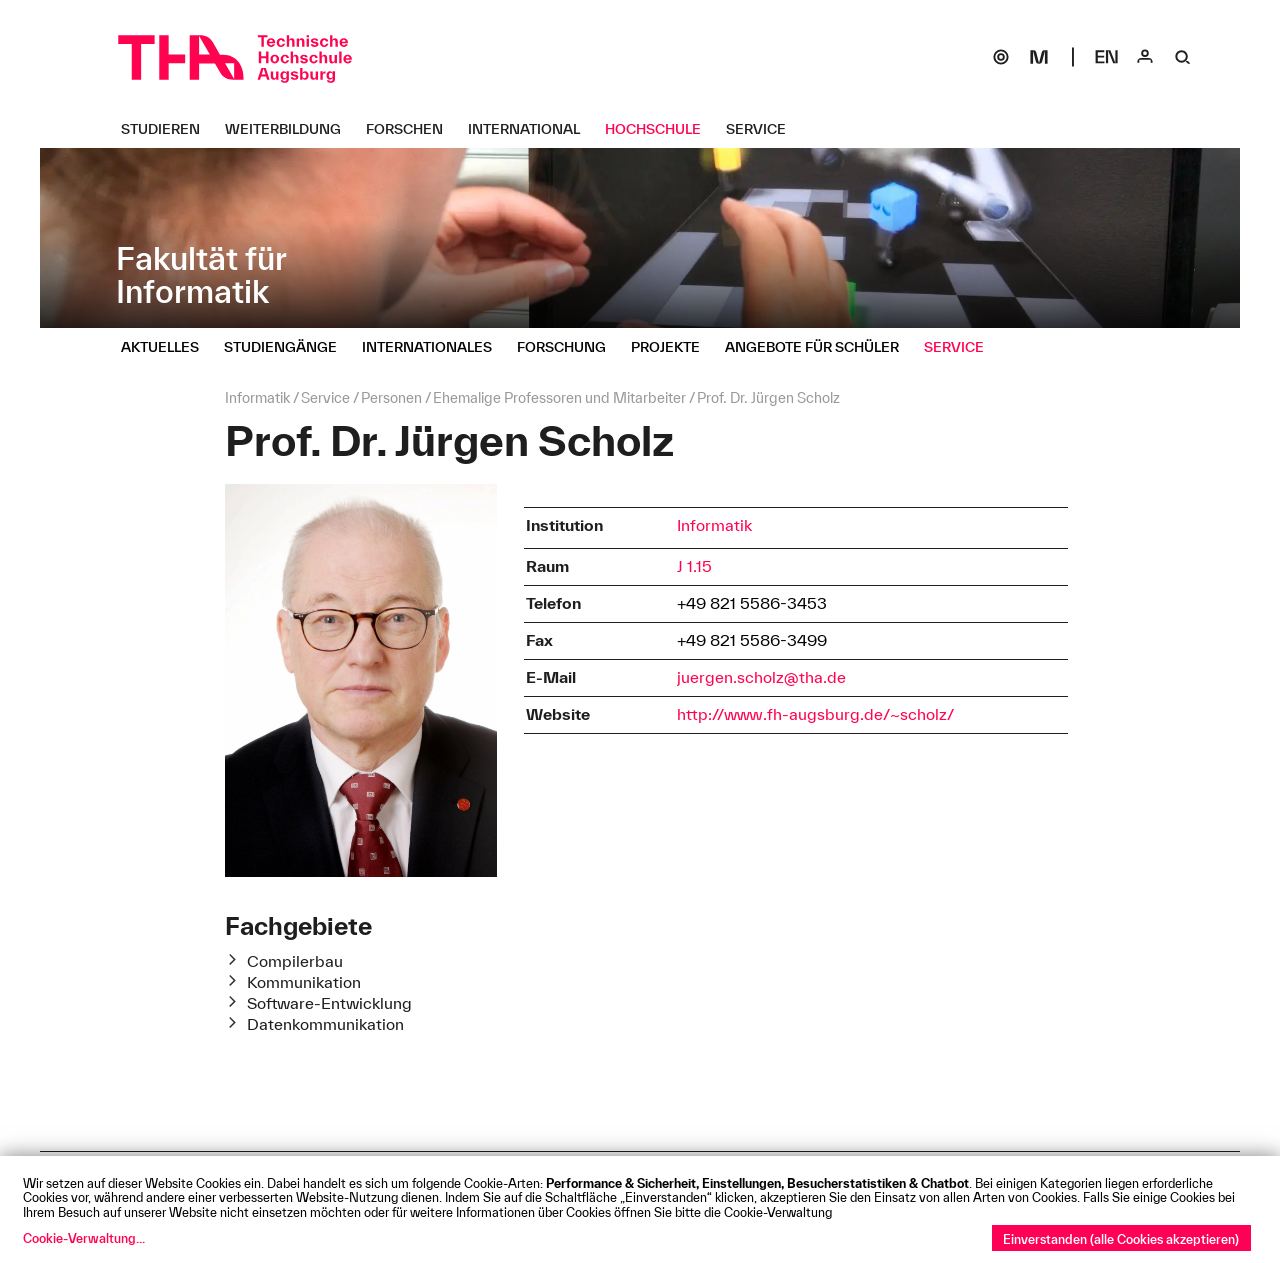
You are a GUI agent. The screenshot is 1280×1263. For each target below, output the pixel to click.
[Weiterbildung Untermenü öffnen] (290, 129)
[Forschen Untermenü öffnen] (412, 129)
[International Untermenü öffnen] (531, 129)
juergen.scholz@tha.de (761, 677)
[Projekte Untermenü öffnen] (673, 347)
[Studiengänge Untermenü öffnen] (288, 347)
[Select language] (1107, 57)
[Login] (1145, 57)
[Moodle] (1039, 57)
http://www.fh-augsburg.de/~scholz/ (815, 714)
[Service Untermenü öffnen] (763, 129)
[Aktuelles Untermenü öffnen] (167, 347)
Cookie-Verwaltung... (84, 1238)
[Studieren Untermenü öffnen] (168, 129)
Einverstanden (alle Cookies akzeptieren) (1121, 1239)
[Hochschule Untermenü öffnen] (660, 129)
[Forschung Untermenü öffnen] (569, 347)
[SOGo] (1001, 57)
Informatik (714, 525)
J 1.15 (694, 566)
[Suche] (1183, 57)
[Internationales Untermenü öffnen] (434, 347)
